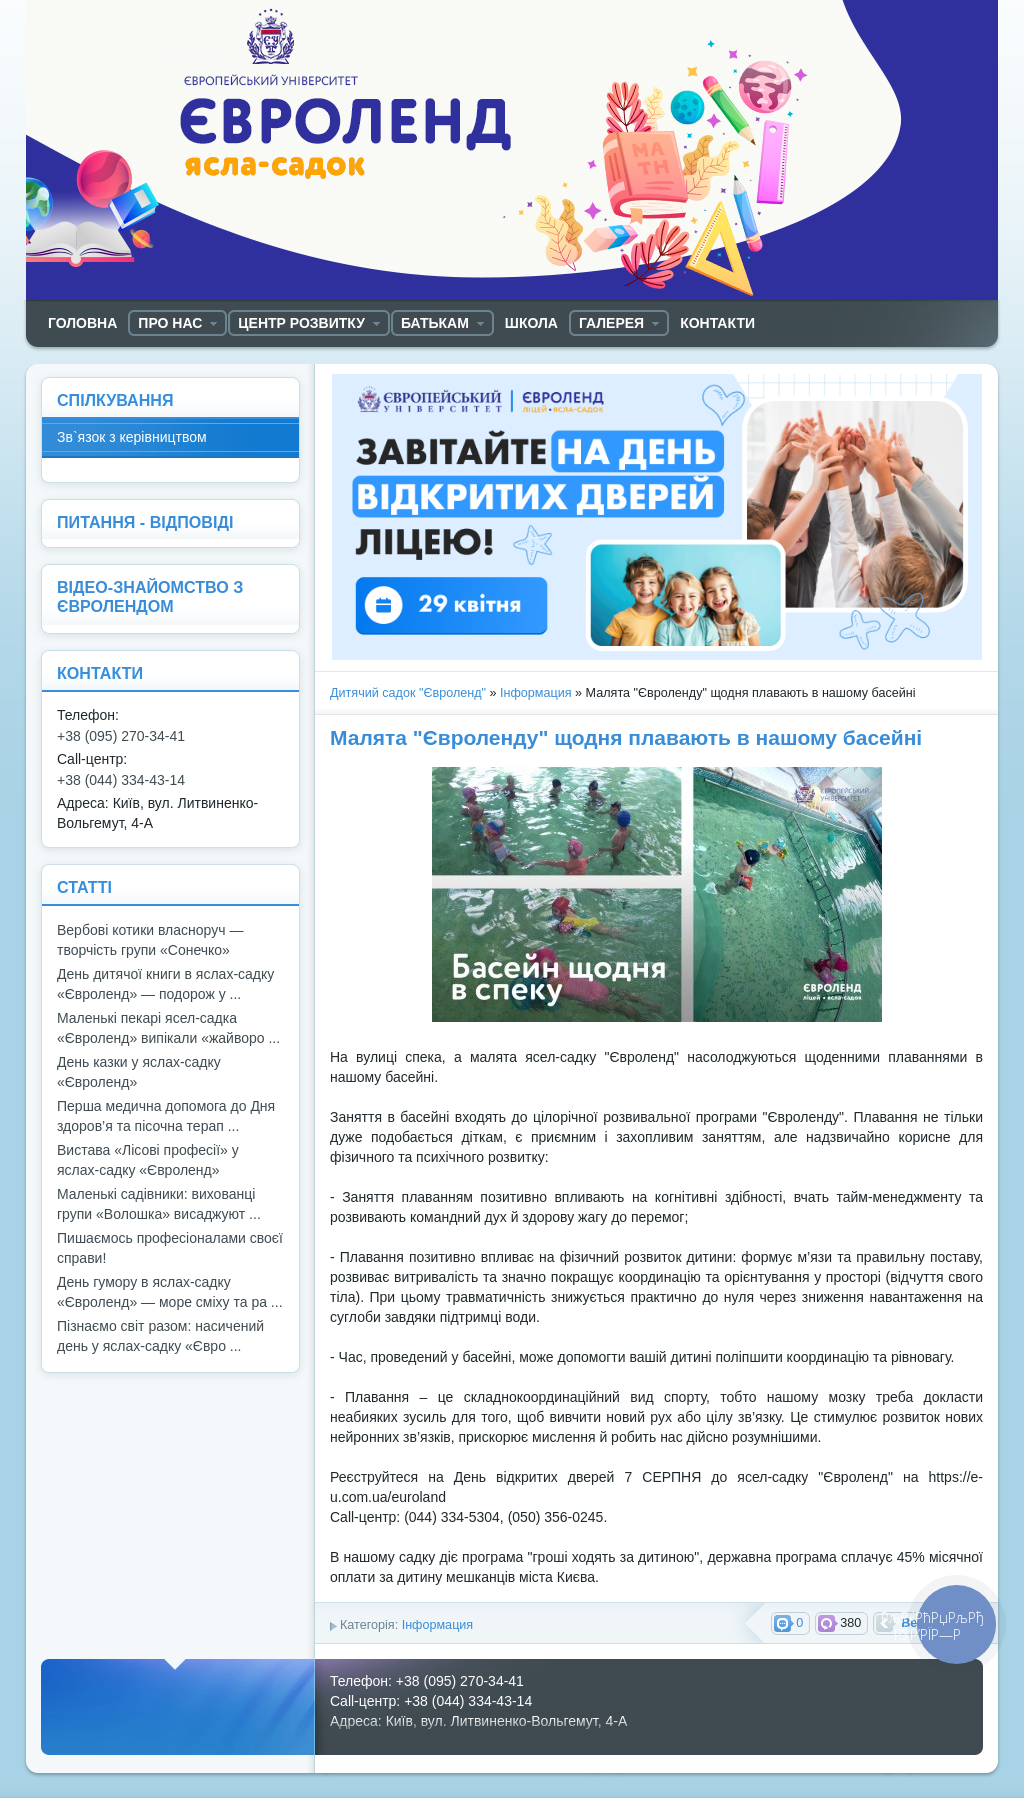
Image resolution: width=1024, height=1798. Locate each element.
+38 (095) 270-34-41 (121, 736)
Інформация (536, 693)
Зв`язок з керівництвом (132, 437)
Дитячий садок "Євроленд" (408, 693)
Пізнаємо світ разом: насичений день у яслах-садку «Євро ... (160, 1336)
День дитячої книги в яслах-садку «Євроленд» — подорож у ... (165, 984)
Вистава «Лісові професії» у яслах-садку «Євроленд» (148, 1160)
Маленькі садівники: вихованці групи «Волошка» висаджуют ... (159, 1204)
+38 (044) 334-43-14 (121, 780)
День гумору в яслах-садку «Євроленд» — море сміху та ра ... (170, 1292)
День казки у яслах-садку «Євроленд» (139, 1072)
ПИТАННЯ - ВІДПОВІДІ (145, 522)
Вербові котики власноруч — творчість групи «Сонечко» (150, 940)
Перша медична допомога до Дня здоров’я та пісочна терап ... (166, 1116)
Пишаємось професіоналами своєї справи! (170, 1248)
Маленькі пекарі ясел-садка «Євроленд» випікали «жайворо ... (168, 1028)
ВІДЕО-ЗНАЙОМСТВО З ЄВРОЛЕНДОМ (150, 596)
